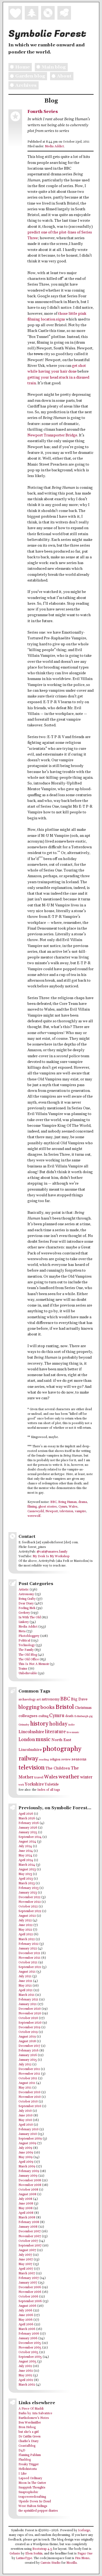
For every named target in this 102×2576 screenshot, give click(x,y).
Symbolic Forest (47, 34)
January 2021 (27, 2004)
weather (68, 1776)
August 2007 (27, 2250)
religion (55, 1759)
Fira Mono (82, 2558)
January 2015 (27, 2060)
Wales (73, 1507)
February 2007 (28, 2278)
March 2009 (26, 2166)
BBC (53, 1502)
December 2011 (29, 2069)
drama (82, 1502)
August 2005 (27, 2362)
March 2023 (26, 1883)
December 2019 (29, 2027)
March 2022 (26, 1939)
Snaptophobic (28, 2492)
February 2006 (28, 2334)
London (26, 1740)
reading (44, 1759)
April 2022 (25, 1934)
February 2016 (28, 2051)
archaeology (27, 1699)
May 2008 (25, 2208)
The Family (26, 1650)
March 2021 (26, 1995)
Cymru (62, 1507)
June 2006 (25, 2315)
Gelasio (15, 2554)
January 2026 (27, 1828)
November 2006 (29, 2292)
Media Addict (54, 146)
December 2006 (29, 2287)
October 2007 (28, 2241)
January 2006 (28, 2338)
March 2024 (26, 1865)
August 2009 (27, 2143)
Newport (51, 1511)
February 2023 (28, 1888)
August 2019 (27, 2037)
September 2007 (30, 2246)
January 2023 (27, 1893)
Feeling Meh (26, 1608)
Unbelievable (27, 1673)
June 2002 (25, 2371)
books (48, 1707)
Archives (22, 85)
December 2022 (29, 1897)
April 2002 (25, 2380)
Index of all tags (48, 1790)
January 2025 (27, 1832)
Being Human (67, 1502)
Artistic (23, 1590)
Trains (22, 1669)
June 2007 (25, 2260)
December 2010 (29, 2092)
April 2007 (25, 2269)
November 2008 (29, 2185)
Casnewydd (35, 1511)
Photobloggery (28, 1636)
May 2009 (25, 2157)
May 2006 (25, 2320)
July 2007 (25, 2255)
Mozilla (71, 2563)
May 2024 (25, 1856)
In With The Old (29, 1617)
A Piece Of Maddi (31, 2409)
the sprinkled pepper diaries (38, 2511)
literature (55, 1732)
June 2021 (25, 1981)
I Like (22, 2474)
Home (19, 67)
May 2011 (25, 2088)
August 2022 (27, 1916)
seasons (79, 1759)
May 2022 (25, 1930)
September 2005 (30, 2357)
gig (91, 1716)
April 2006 (25, 2324)
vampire (80, 1511)
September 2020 (30, 2023)
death (69, 1716)
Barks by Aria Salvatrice (35, 2413)
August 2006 (27, 2306)
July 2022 (25, 1920)
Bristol (64, 1707)
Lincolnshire (31, 1732)
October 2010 (28, 2102)
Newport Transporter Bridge (52, 435)
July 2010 (25, 2111)
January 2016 (27, 2055)
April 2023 (25, 1879)
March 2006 (26, 2329)
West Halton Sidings (32, 2506)
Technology (26, 1645)
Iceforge (84, 2530)
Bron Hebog (27, 2427)
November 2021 (29, 1958)
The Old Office (28, 1659)
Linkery (23, 1622)
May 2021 (25, 1986)
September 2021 (29, 1967)
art (38, 1699)
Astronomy (26, 1594)
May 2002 (25, 2375)
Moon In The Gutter (32, 2483)
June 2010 (25, 2115)
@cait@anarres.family (52, 1552)
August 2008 (27, 2194)
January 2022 (27, 1949)
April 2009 (25, 2162)
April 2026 (25, 1814)
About (60, 76)
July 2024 (25, 1846)
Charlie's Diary (28, 2441)
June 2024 (25, 1851)
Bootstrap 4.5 (42, 2549)
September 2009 (30, 2139)
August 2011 (26, 2083)
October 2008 (28, 2190)
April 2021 (25, 1990)
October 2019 (28, 2032)
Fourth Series (42, 111)
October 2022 (28, 1907)
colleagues (28, 1715)
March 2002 (26, 2385)
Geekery (24, 1613)
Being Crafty (27, 1599)
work (21, 1784)
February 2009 (28, 2171)
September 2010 (29, 2106)
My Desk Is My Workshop (51, 1556)
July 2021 (25, 1976)
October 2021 (28, 1962)
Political (24, 1641)
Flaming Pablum (29, 2455)
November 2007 (29, 2236)
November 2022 (29, 1902)
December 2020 (29, 2009)
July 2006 (25, 2311)
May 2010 (25, 2120)
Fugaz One (85, 2554)
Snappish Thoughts (31, 2488)
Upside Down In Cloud (34, 2501)
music (43, 1739)
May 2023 (25, 1874)
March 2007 (26, 2273)
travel (38, 1777)
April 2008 (25, 2213)
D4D (21, 2450)
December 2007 (29, 2231)
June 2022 (25, 1925)
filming (32, 1507)
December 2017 (29, 2046)
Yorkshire (34, 1784)
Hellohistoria (27, 2469)
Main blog (50, 67)
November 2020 (29, 2013)
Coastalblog (26, 2446)
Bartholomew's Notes (33, 2418)
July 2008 (25, 2199)
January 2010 (27, 2134)
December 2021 (29, 1953)
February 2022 (28, 1944)
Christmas (83, 1707)
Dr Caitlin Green (29, 2437)
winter (86, 1777)
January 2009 (28, 2176)
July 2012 (25, 2064)
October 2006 (28, 2297)
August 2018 (27, 2041)
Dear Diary (26, 1603)
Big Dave (79, 1699)
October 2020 (28, 2018)
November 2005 (29, 2348)
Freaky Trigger (28, 2464)
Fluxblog (24, 2460)
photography (62, 1749)
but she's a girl (28, 2432)
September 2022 (29, 1911)
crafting (43, 1716)
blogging (29, 1707)
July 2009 (25, 2148)
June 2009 (25, 2153)
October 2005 (28, 2352)
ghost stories (47, 1507)
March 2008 (26, 2217)
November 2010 (29, 2097)
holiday (58, 1724)
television (66, 1511)
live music (73, 1732)
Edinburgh (81, 1716)
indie (71, 1724)
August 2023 (27, 1869)
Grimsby (23, 1725)
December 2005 (29, 2343)
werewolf (34, 1516)
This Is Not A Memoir (33, 1664)
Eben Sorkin (33, 2554)
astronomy (51, 1699)
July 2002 (25, 2366)
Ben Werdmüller (29, 2423)
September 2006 (30, 2301)
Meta (22, 1631)
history (39, 1723)
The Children (57, 1768)
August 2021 (27, 1972)
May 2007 (25, 2264)
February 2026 (28, 1823)
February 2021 (28, 2000)
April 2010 (25, 2125)
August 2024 (27, 1842)
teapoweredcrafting (32, 2497)
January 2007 (27, 2283)
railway (28, 1759)
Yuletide (52, 1784)
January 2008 (28, 2227)
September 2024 (30, 1837)
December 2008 (29, 2180)
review (66, 1759)
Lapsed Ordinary (30, 2478)
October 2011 (27, 2078)
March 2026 (26, 1818)
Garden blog (26, 76)
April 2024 (25, 1860)
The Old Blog (27, 1655)
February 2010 (28, 2129)
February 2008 (28, 2222)
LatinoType (24, 2558)
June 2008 (25, 2204)
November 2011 (29, 2074)
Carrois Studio (51, 2563)
